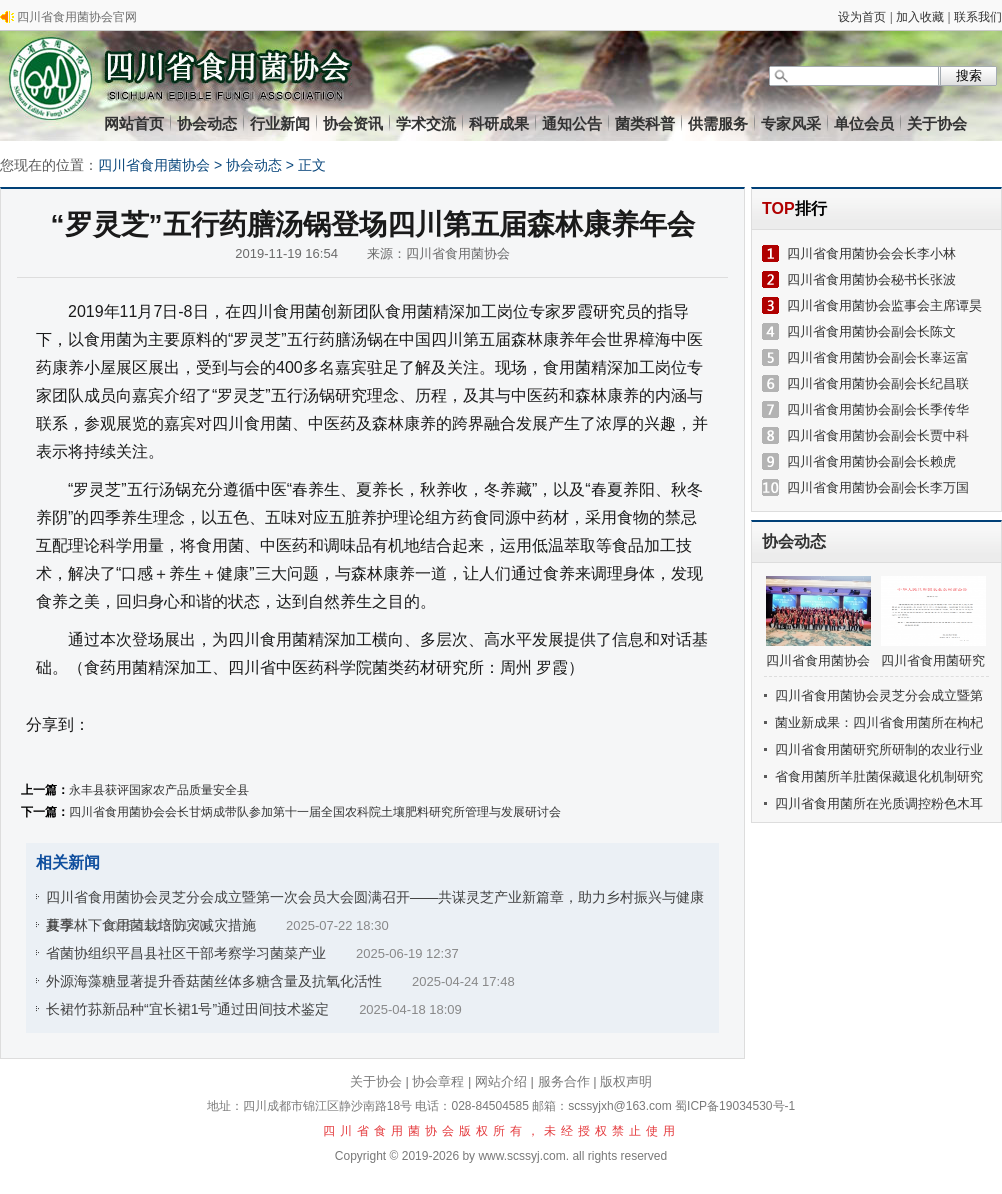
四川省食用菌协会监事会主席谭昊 (884, 305)
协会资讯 (353, 123)
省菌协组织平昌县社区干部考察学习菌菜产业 (186, 953)
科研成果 (499, 123)
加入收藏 (920, 17)
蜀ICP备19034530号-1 (735, 1106)
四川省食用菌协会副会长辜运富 (878, 357)
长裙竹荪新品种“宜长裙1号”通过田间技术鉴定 (187, 1009)
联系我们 (978, 17)
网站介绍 (501, 1081)
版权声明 (626, 1081)
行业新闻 (280, 123)
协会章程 (438, 1081)
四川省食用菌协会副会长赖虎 (871, 461)
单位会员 (864, 123)
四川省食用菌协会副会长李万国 (878, 487)
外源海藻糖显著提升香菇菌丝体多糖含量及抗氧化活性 (214, 981)
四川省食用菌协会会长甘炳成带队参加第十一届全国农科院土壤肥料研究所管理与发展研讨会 (315, 812)
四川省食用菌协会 (154, 165)
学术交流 (426, 123)
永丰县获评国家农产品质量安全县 (159, 790)
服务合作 (564, 1081)
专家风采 (791, 123)
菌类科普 (645, 123)
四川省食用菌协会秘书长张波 (871, 279)
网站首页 (134, 123)
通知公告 (572, 123)
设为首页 (862, 17)
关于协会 (937, 123)
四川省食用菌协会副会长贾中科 (878, 435)
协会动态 (207, 123)
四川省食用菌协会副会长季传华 (878, 409)
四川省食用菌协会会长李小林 (871, 253)
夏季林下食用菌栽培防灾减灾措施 (151, 925)
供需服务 (718, 123)
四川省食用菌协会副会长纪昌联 (878, 383)
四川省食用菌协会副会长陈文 (871, 331)
